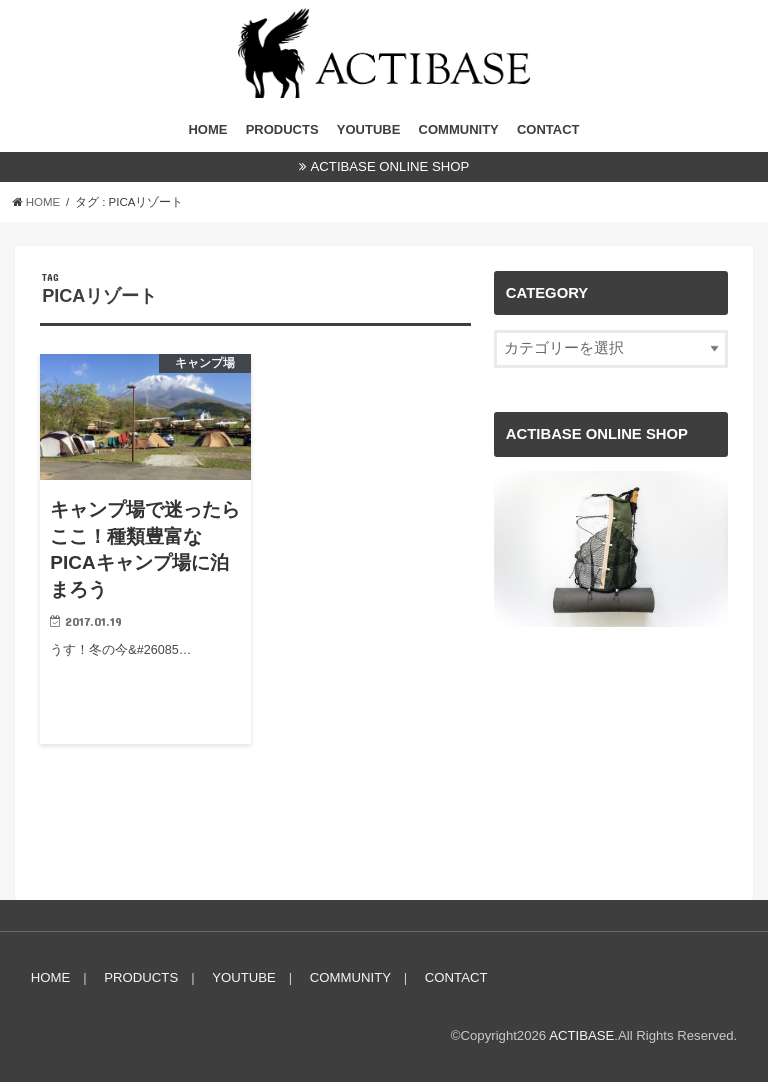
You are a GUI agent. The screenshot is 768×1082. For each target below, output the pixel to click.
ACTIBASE (581, 1035)
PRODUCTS (282, 129)
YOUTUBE (369, 129)
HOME (207, 129)
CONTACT (548, 129)
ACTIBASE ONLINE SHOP (390, 166)
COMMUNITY (459, 129)
